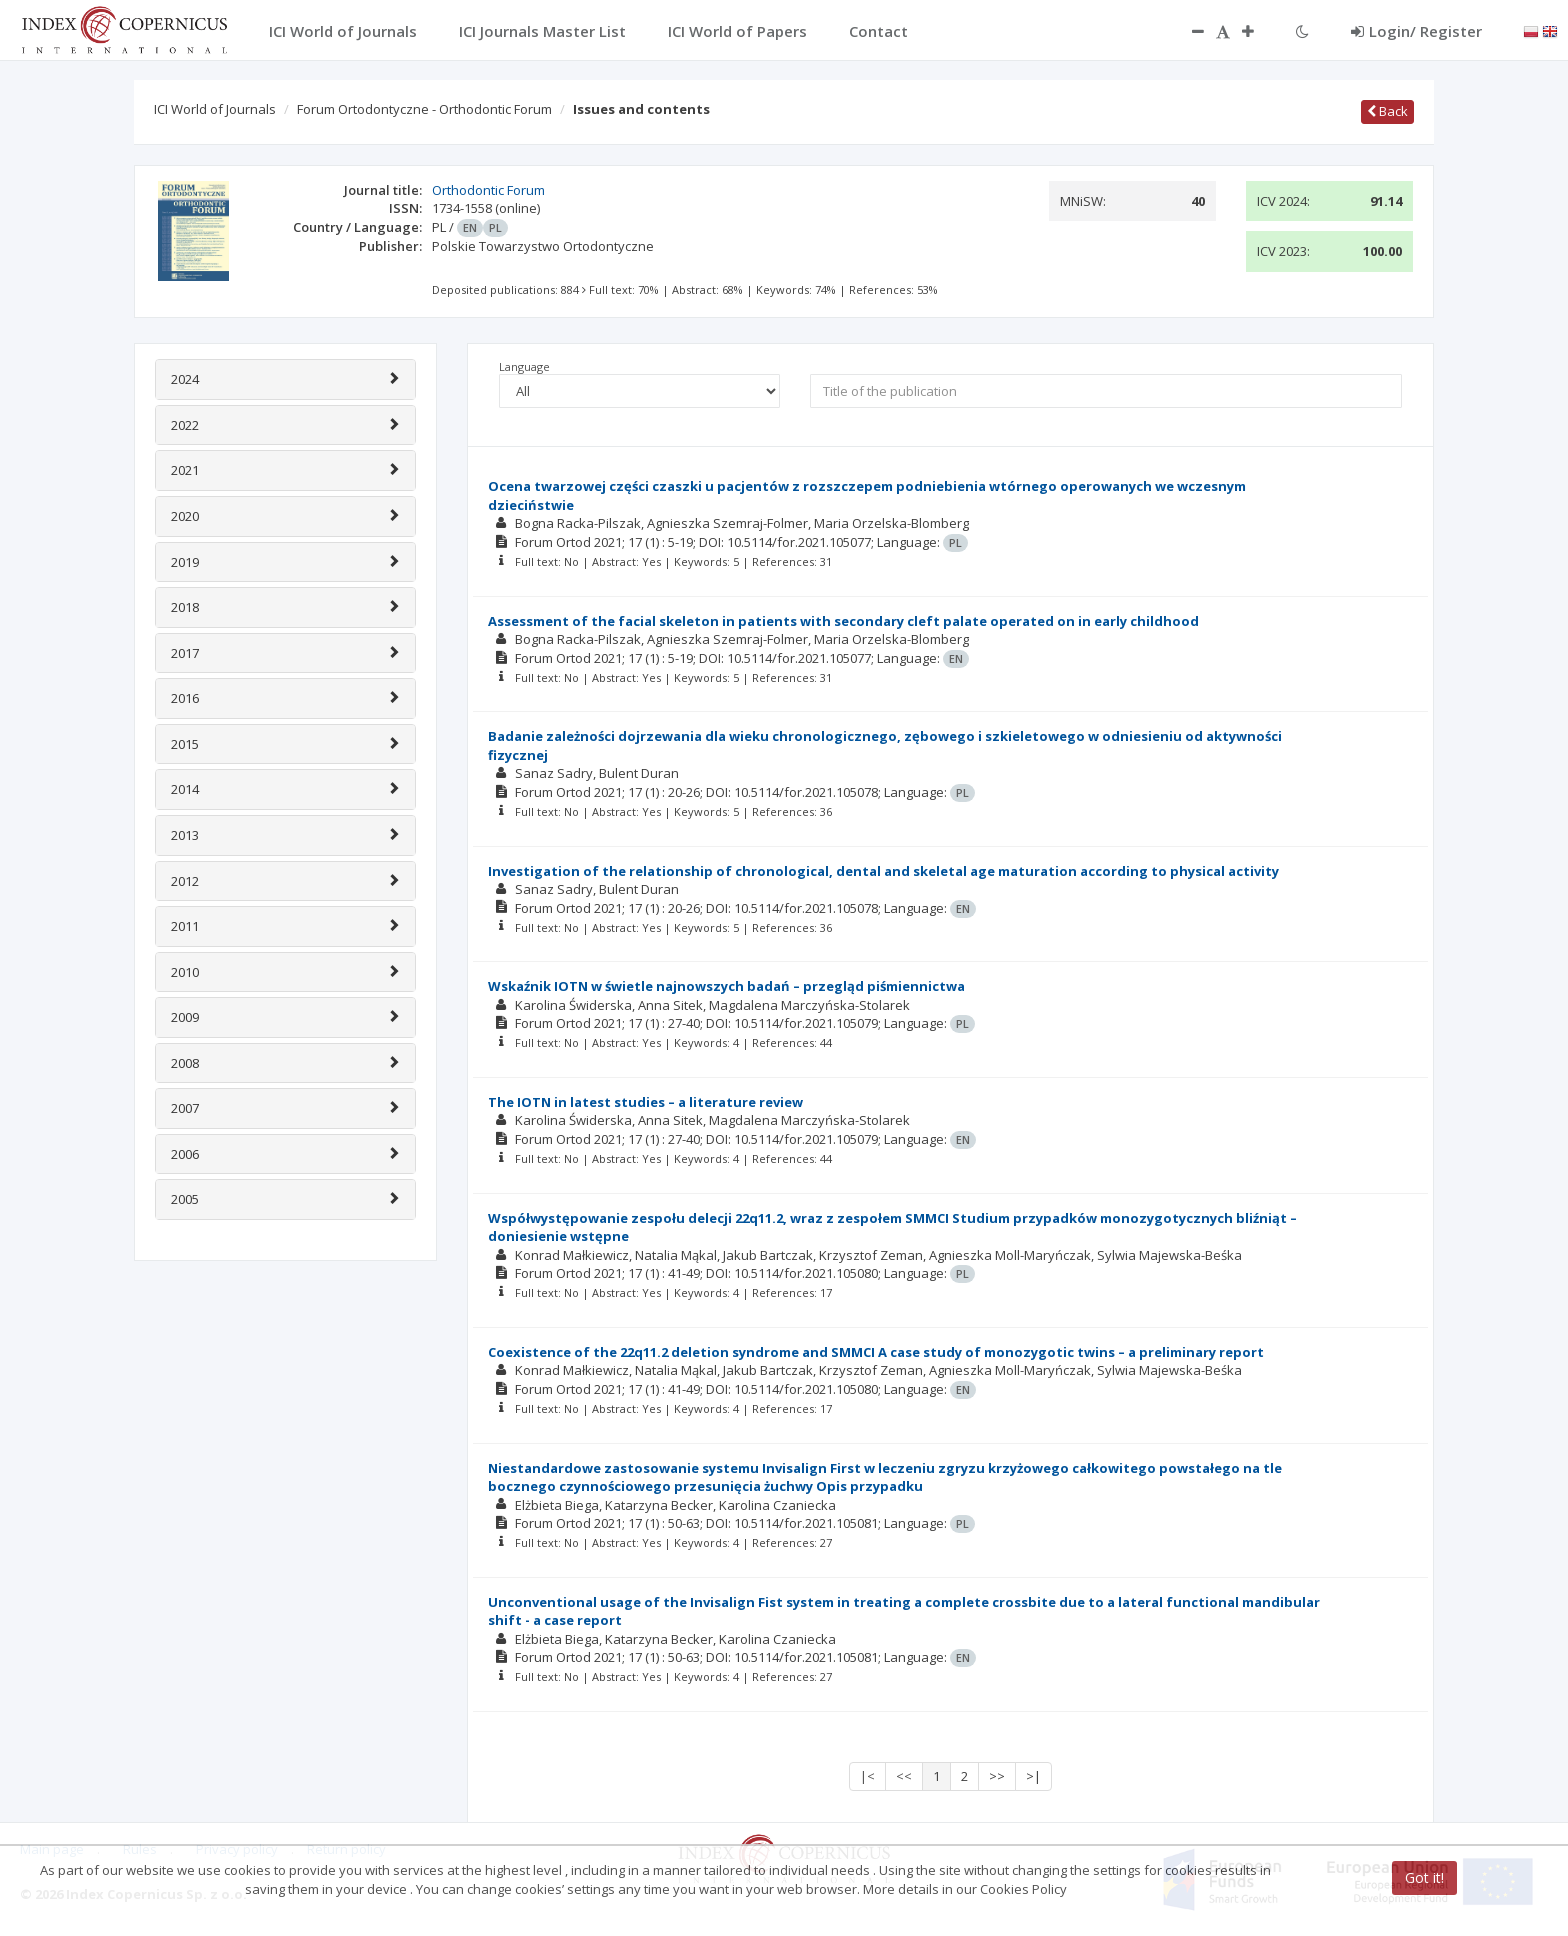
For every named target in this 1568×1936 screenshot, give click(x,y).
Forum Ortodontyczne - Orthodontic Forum (424, 109)
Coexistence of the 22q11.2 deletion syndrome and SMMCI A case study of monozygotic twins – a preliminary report (876, 1352)
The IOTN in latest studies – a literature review (645, 1102)
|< (867, 1776)
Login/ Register (1416, 31)
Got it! (1424, 1877)
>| (1033, 1776)
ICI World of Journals (215, 109)
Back (1387, 111)
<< (904, 1776)
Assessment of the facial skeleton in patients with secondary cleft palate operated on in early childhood (843, 621)
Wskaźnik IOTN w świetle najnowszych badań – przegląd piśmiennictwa (726, 986)
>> (997, 1776)
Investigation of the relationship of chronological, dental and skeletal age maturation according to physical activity (883, 871)
